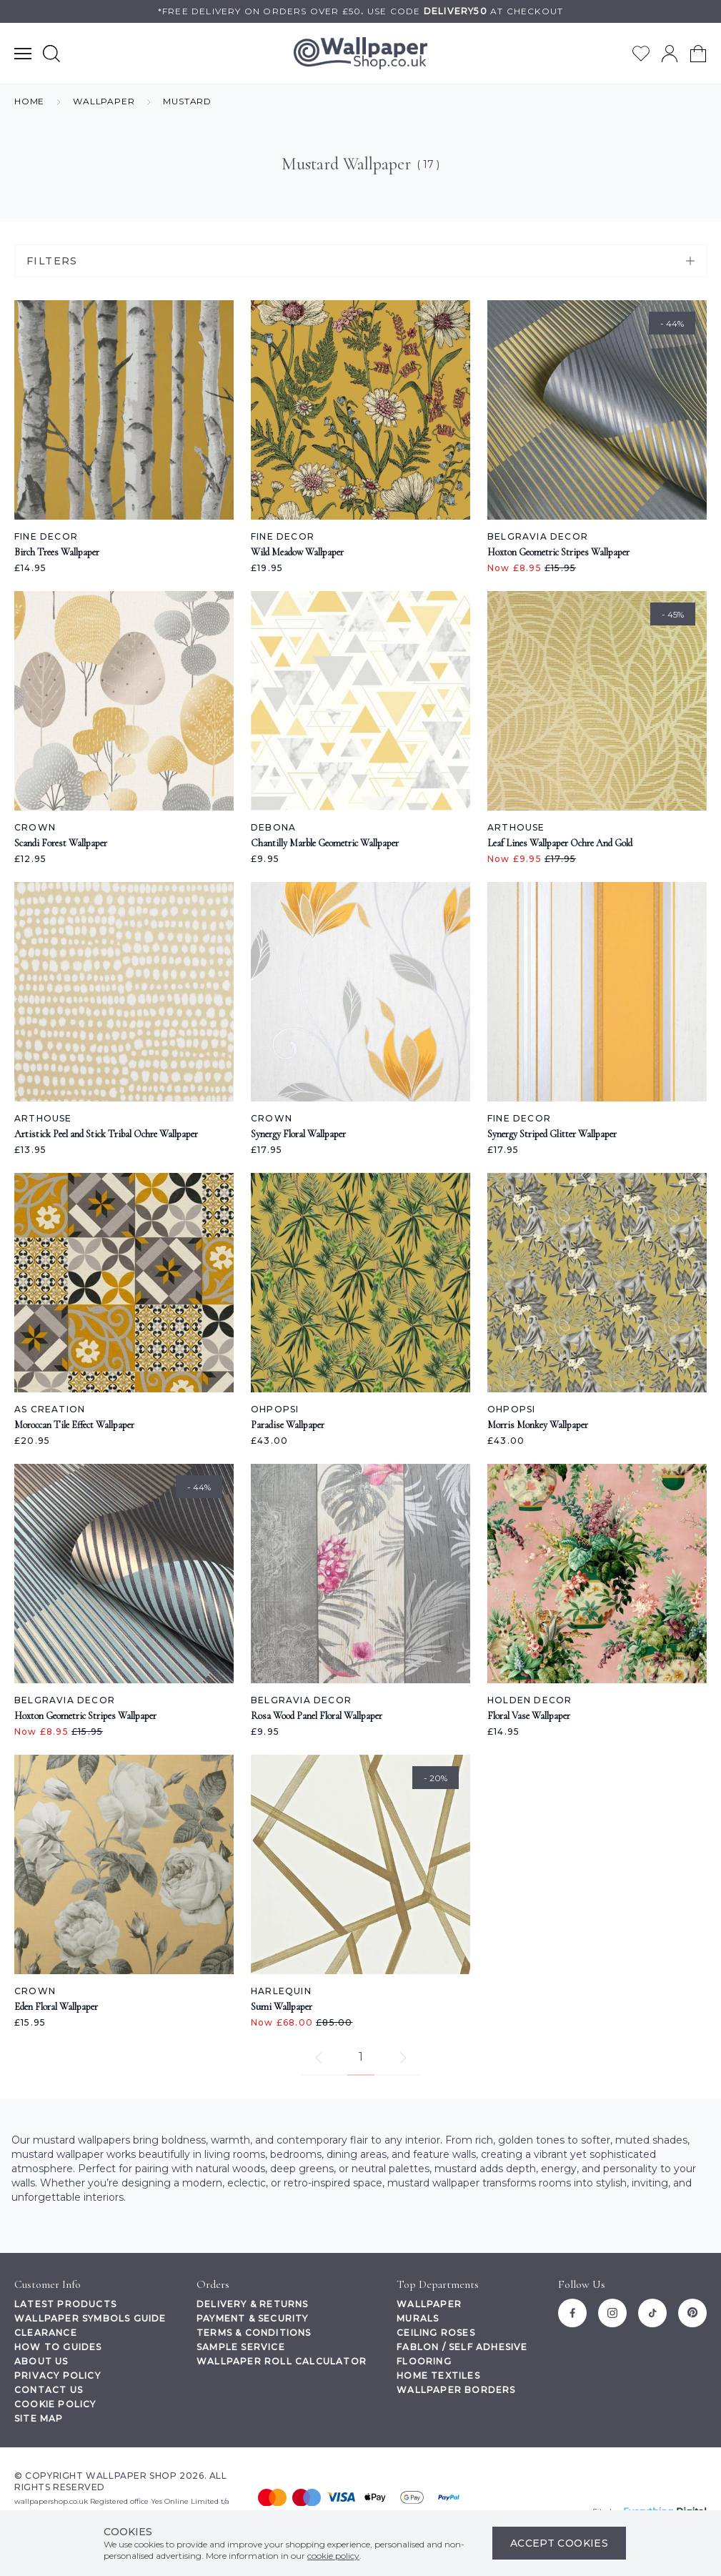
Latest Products (65, 2304)
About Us (41, 2361)
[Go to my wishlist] (641, 53)
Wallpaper (429, 2304)
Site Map (39, 2418)
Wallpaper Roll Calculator (282, 2361)
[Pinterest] (692, 2313)
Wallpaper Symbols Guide (90, 2318)
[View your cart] (698, 53)
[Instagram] (612, 2313)
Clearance (45, 2332)
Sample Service (241, 2347)
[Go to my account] (669, 53)
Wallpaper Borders (456, 2389)
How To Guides (58, 2347)
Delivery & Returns (253, 2304)
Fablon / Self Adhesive (462, 2347)
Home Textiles (438, 2375)
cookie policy (333, 2555)
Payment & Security (253, 2318)
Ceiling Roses (436, 2332)
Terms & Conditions (254, 2332)
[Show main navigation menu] (22, 53)
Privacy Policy (57, 2375)
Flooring (424, 2361)
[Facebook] (572, 2313)
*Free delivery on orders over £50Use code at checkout (360, 11)
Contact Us (48, 2389)
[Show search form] (51, 53)
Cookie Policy (55, 2404)
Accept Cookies (559, 2543)
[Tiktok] (652, 2313)
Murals (418, 2318)
